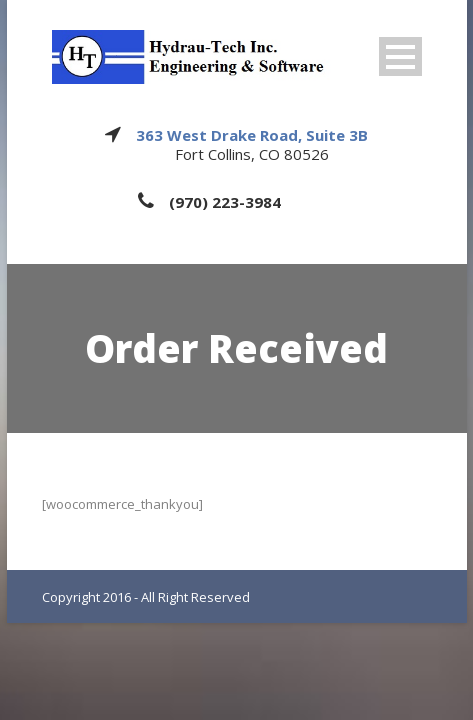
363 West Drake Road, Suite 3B (252, 135)
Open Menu (400, 56)
